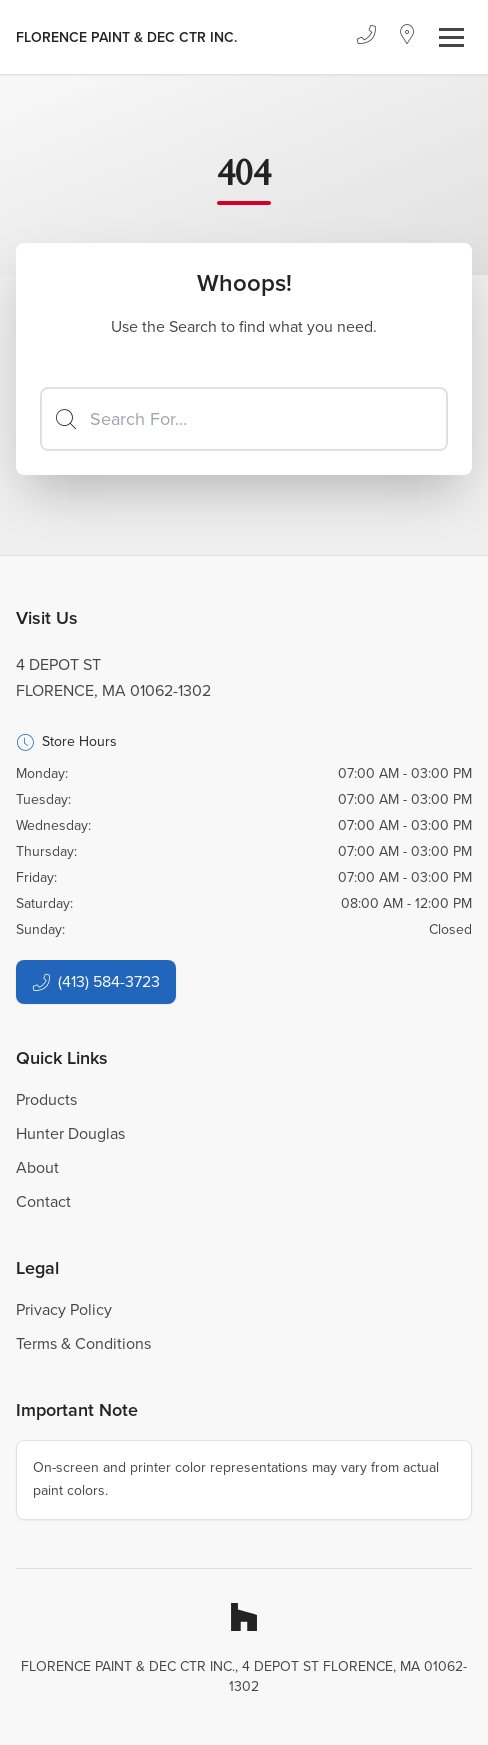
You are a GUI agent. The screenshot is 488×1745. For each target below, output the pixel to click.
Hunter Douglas (70, 1133)
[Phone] (366, 37)
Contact (43, 1201)
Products (46, 1099)
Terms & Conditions (83, 1343)
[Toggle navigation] (451, 37)
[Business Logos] (126, 37)
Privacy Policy (64, 1309)
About (37, 1167)
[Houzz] (244, 1617)
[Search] (244, 419)
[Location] (407, 37)
